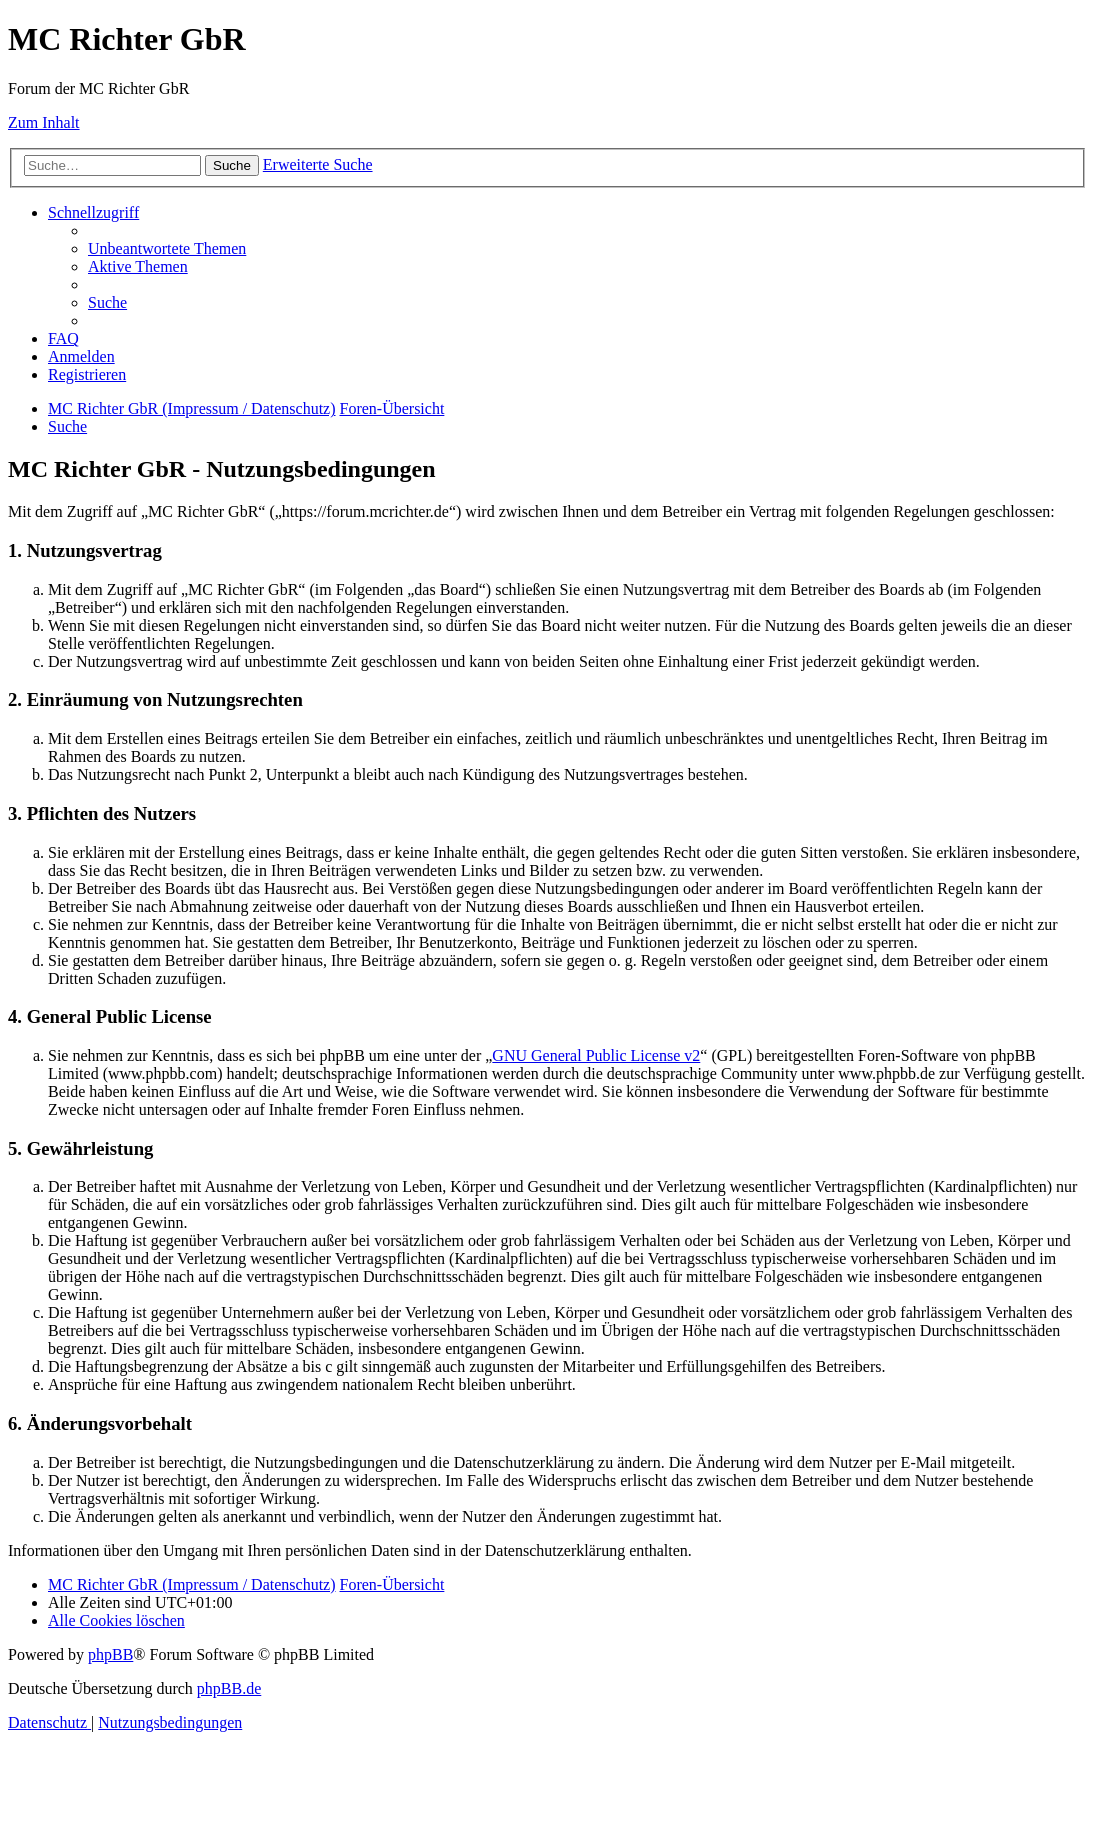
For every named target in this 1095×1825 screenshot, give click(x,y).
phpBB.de (229, 1688)
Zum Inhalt (44, 122)
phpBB (110, 1654)
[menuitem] (167, 248)
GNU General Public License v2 (596, 1055)
